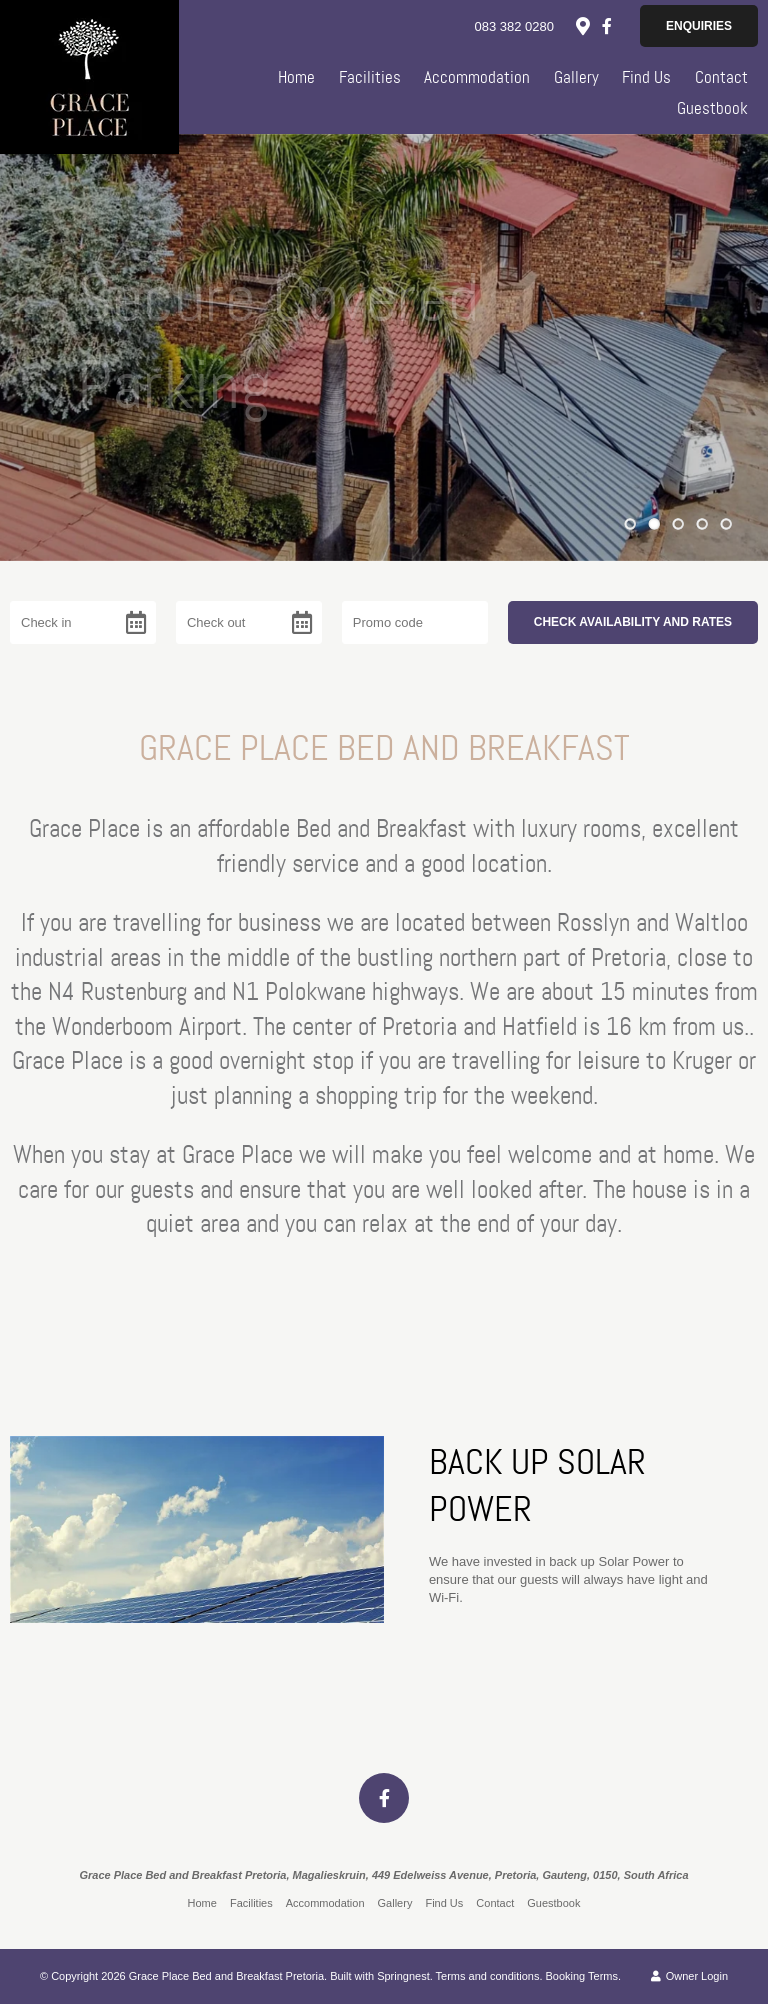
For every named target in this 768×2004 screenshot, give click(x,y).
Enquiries (699, 26)
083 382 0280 (514, 26)
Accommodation (477, 77)
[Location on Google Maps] (582, 25)
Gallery (576, 77)
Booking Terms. (584, 1976)
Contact (721, 77)
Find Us (646, 77)
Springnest (403, 1976)
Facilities (370, 77)
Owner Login (689, 1976)
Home (296, 77)
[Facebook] (607, 26)
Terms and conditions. (489, 1976)
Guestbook (712, 108)
